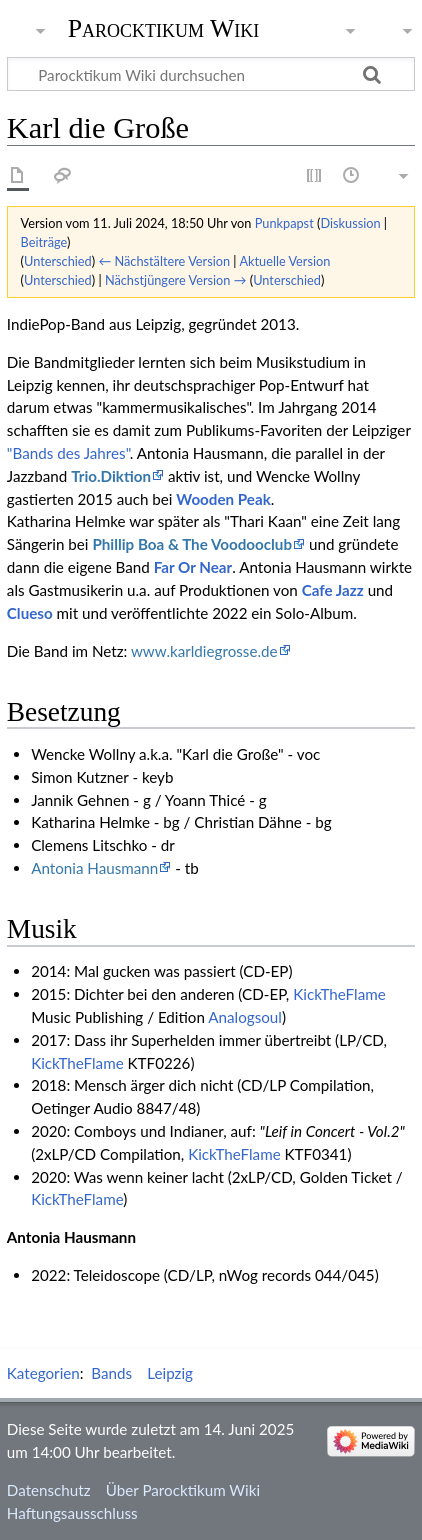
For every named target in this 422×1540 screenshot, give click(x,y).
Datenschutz (49, 1490)
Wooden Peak (223, 499)
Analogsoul (245, 1017)
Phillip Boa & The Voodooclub (192, 544)
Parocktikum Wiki (164, 27)
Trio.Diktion (111, 476)
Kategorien (43, 1373)
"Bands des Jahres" (68, 453)
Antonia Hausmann (94, 868)
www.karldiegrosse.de (204, 651)
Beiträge (44, 242)
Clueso (30, 613)
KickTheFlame (339, 994)
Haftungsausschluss (72, 1513)
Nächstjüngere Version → (176, 280)
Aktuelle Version (284, 261)
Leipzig (170, 1373)
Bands (111, 1373)
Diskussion (350, 223)
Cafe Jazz (333, 590)
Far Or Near (193, 567)
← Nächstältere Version (164, 261)
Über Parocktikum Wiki (183, 1490)
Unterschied (58, 261)
